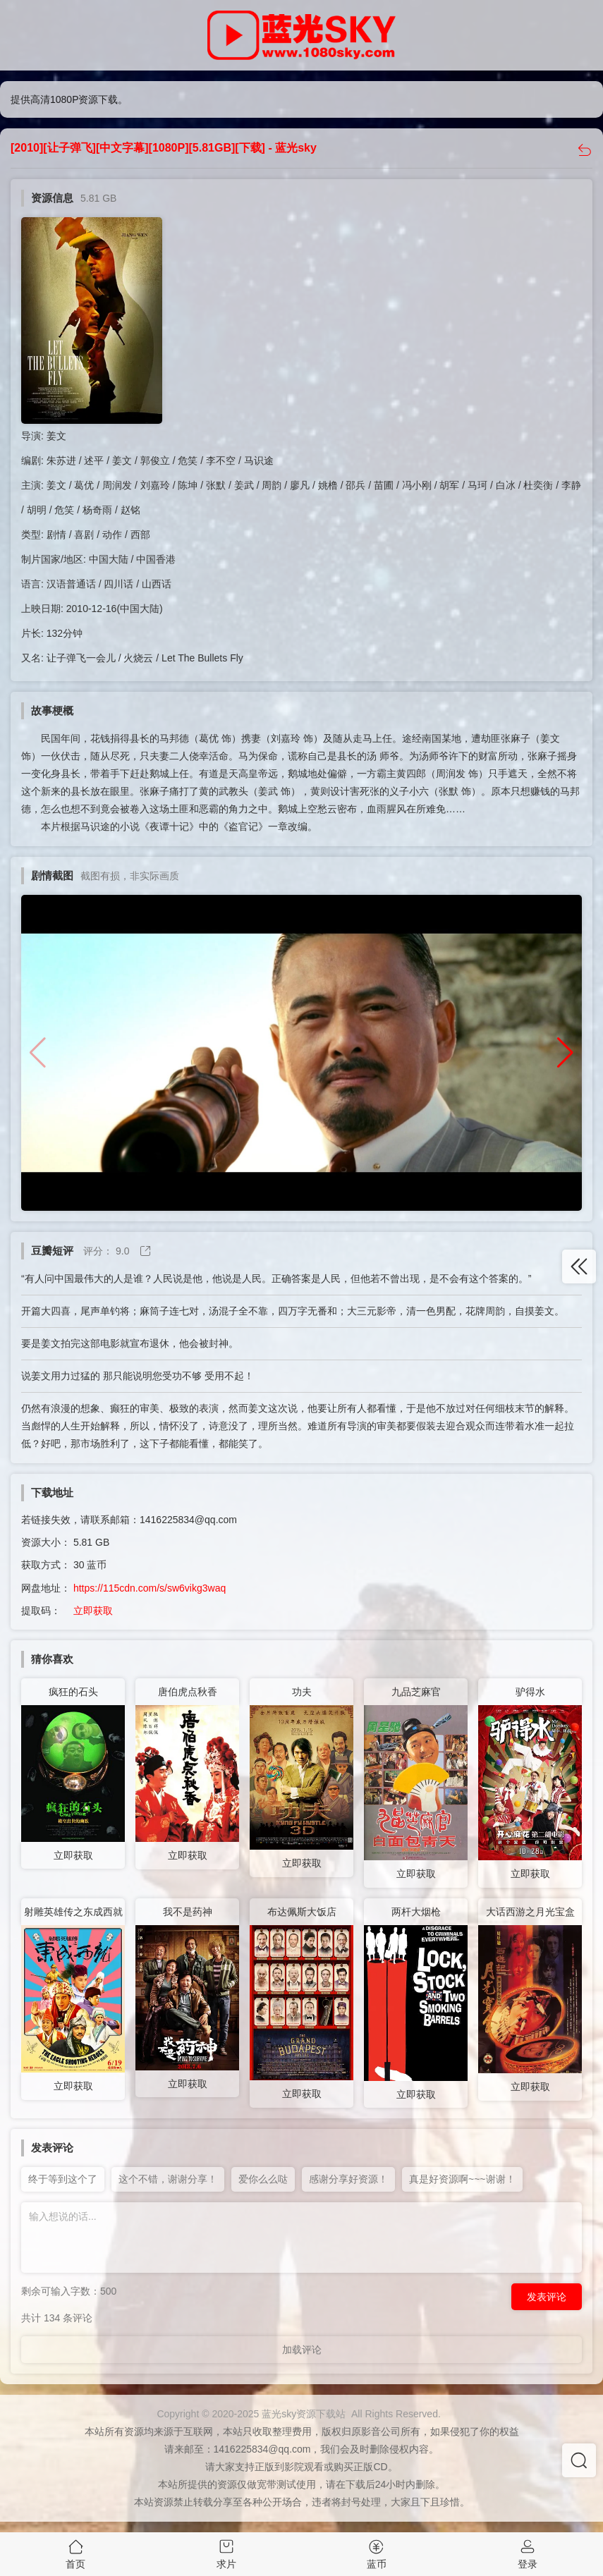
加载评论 (302, 2349)
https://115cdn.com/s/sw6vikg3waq (149, 1588)
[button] (565, 1052)
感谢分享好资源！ (348, 2179)
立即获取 (93, 1610)
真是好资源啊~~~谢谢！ (462, 2179)
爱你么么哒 (263, 2179)
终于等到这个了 (62, 2179)
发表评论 (546, 2296)
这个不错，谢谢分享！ (167, 2179)
